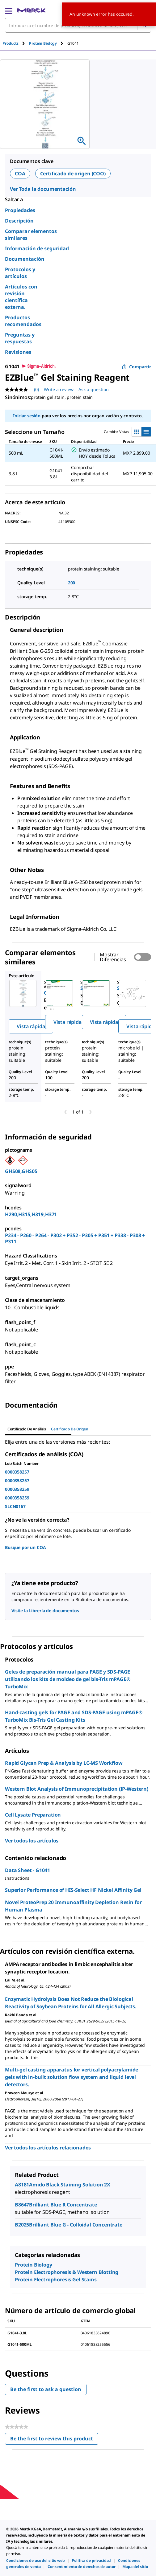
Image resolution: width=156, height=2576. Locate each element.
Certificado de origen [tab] (69, 1429)
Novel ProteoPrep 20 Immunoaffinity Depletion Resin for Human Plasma (73, 1906)
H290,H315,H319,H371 (31, 1214)
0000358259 (17, 1489)
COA (20, 173)
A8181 (22, 2184)
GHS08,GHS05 (21, 1171)
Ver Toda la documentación (43, 189)
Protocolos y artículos (20, 273)
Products (10, 43)
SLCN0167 (15, 1506)
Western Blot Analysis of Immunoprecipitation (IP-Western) (76, 1788)
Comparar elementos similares (31, 234)
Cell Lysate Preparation (33, 1814)
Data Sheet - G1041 (27, 1870)
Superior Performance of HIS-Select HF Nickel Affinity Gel (73, 1890)
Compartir (136, 367)
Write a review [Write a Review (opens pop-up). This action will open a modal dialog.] (59, 389)
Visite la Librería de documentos (45, 1610)
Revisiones (18, 352)
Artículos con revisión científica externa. (21, 296)
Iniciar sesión (26, 416)
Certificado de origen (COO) (73, 173)
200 (71, 583)
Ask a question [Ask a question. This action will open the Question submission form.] (93, 389)
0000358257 (17, 1472)
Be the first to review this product (54, 2440)
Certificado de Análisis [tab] (26, 1429)
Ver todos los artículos (31, 1840)
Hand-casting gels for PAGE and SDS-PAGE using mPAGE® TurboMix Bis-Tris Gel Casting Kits (73, 1716)
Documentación (24, 259)
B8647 (22, 2204)
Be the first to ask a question (45, 2389)
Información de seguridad (37, 248)
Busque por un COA (25, 1547)
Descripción (19, 220)
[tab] (15, 43)
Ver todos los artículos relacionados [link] (48, 2147)
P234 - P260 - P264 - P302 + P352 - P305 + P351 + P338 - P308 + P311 (75, 1238)
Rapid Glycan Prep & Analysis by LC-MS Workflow (64, 1763)
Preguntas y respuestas (20, 338)
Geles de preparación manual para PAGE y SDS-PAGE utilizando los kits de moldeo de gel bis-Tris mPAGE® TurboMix (67, 1679)
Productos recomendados (23, 321)
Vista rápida (31, 1026)
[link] (35, 2560)
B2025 (22, 2224)
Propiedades (20, 210)
